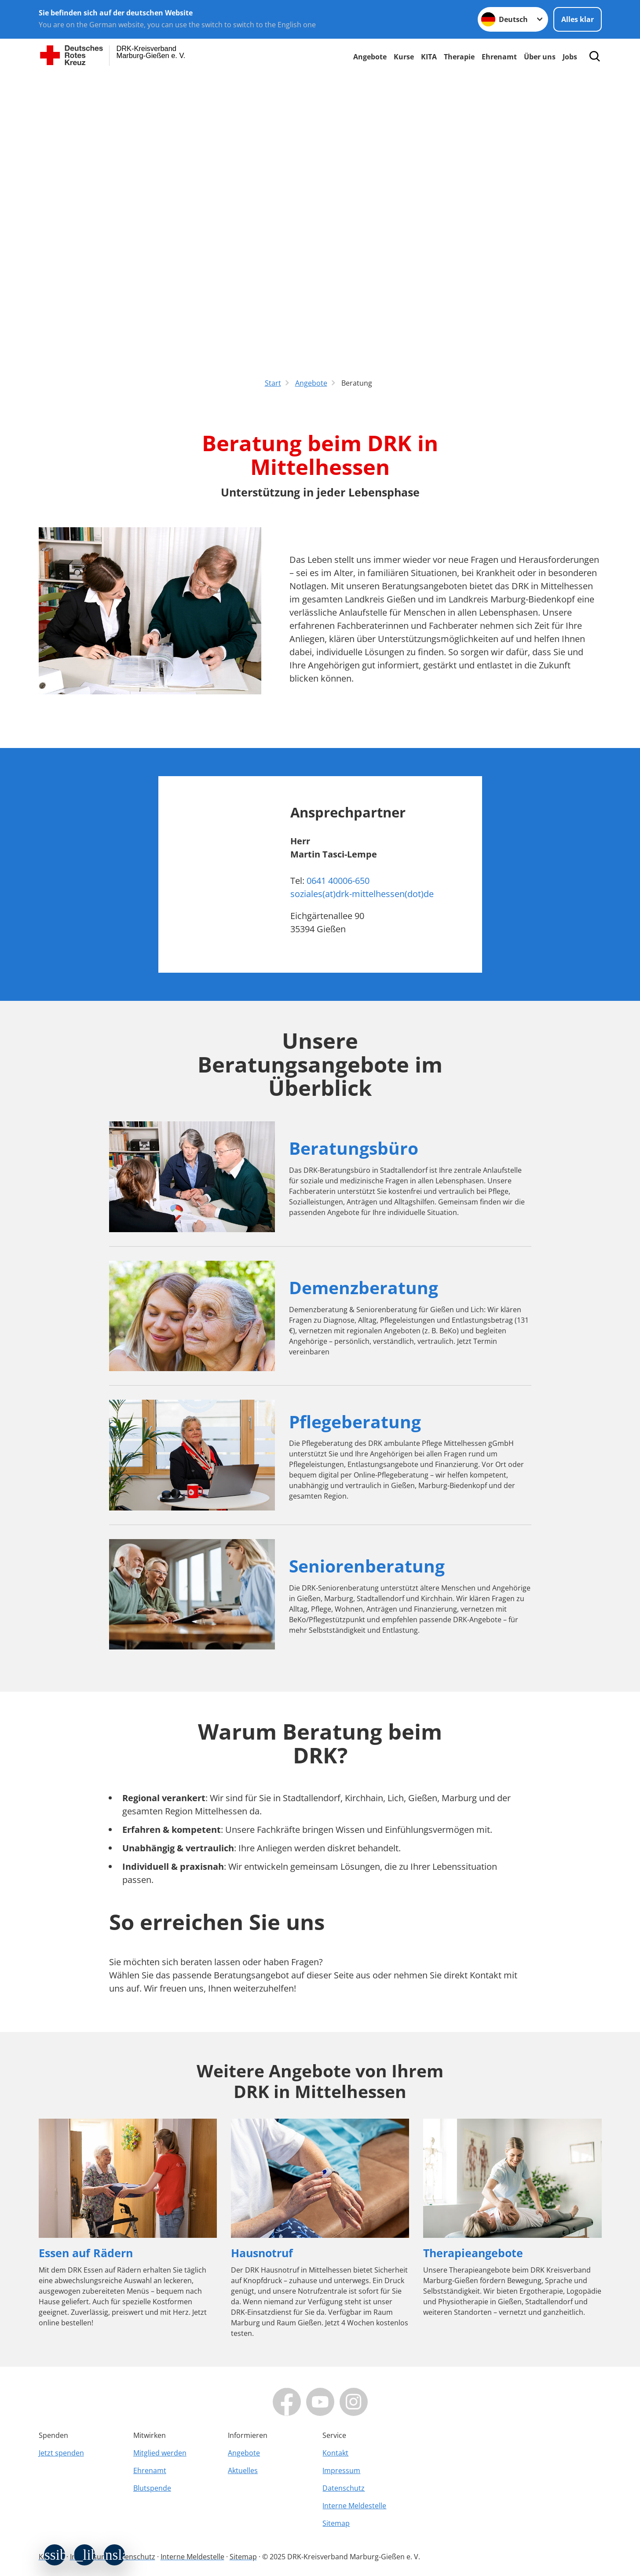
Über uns (540, 57)
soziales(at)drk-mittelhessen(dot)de (362, 894)
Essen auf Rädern (86, 2252)
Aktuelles (243, 2470)
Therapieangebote (473, 2252)
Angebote (370, 57)
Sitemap (336, 2523)
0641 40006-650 (338, 881)
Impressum (341, 2470)
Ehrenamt (499, 57)
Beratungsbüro (353, 1148)
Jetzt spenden (61, 2453)
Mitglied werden (160, 2453)
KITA (429, 57)
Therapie (459, 57)
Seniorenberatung (367, 1565)
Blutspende (152, 2488)
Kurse (404, 57)
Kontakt (335, 2453)
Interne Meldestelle (354, 2505)
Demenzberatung (363, 1287)
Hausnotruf (262, 2252)
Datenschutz (343, 2488)
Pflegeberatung (355, 1421)
